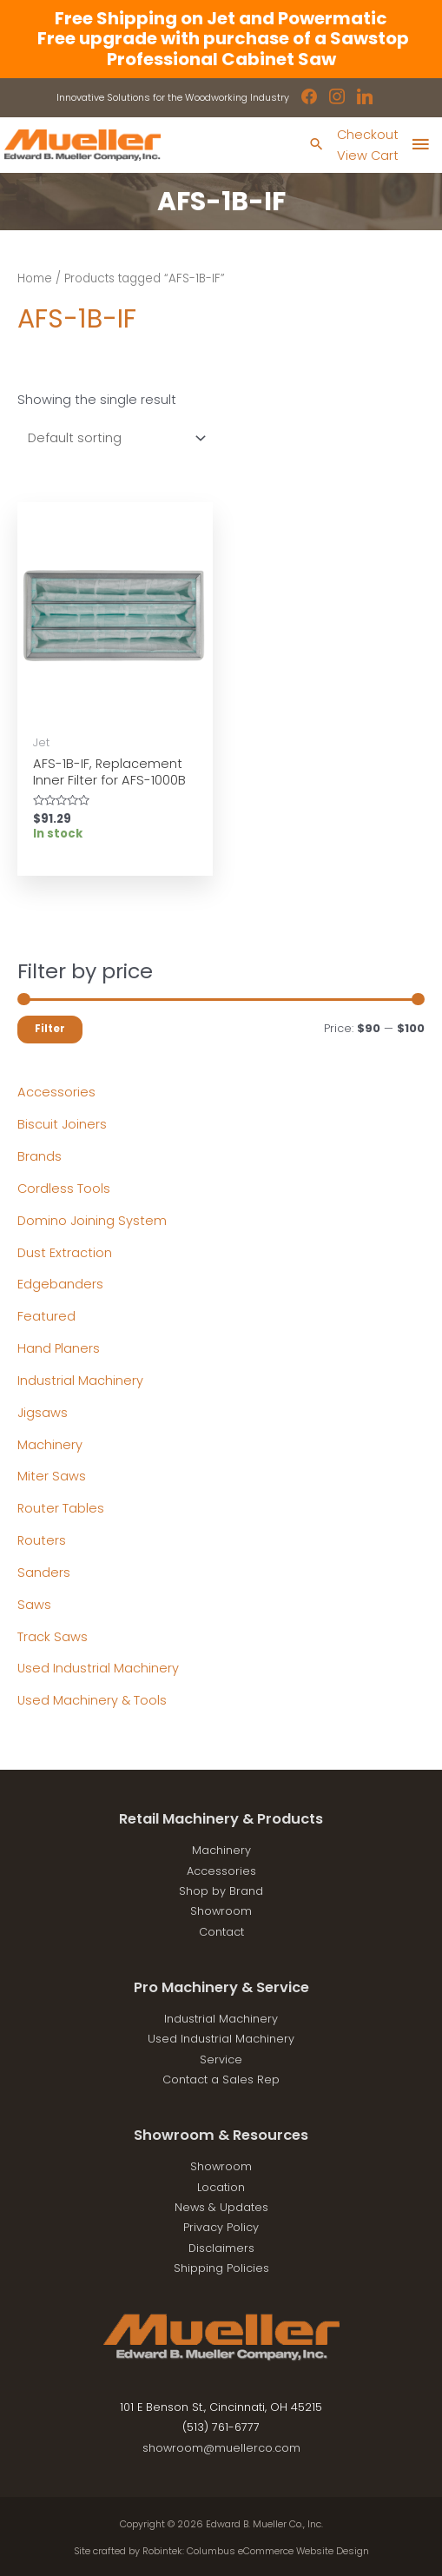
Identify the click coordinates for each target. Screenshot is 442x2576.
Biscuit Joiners (62, 1124)
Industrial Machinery (80, 1380)
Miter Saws (51, 1476)
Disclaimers (221, 2248)
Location (221, 2187)
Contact (221, 1931)
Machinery (49, 1445)
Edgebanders (60, 1284)
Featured (46, 1316)
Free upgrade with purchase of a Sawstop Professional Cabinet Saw (221, 48)
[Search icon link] (316, 145)
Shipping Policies (221, 2268)
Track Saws (52, 1637)
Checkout (368, 134)
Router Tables (60, 1508)
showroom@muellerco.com (221, 2447)
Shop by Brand (221, 1891)
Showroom (221, 1911)
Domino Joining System (92, 1220)
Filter (50, 1029)
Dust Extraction (64, 1253)
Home (34, 278)
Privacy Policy (221, 2227)
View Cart (368, 155)
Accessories (56, 1092)
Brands (39, 1156)
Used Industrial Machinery (98, 1668)
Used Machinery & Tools (92, 1700)
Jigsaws (42, 1412)
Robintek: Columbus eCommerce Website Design (255, 2551)
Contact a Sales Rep (221, 2079)
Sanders (43, 1572)
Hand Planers (58, 1348)
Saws (34, 1604)
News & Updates (221, 2207)
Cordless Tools (63, 1188)
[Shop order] (113, 438)
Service (221, 2059)
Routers (41, 1540)
